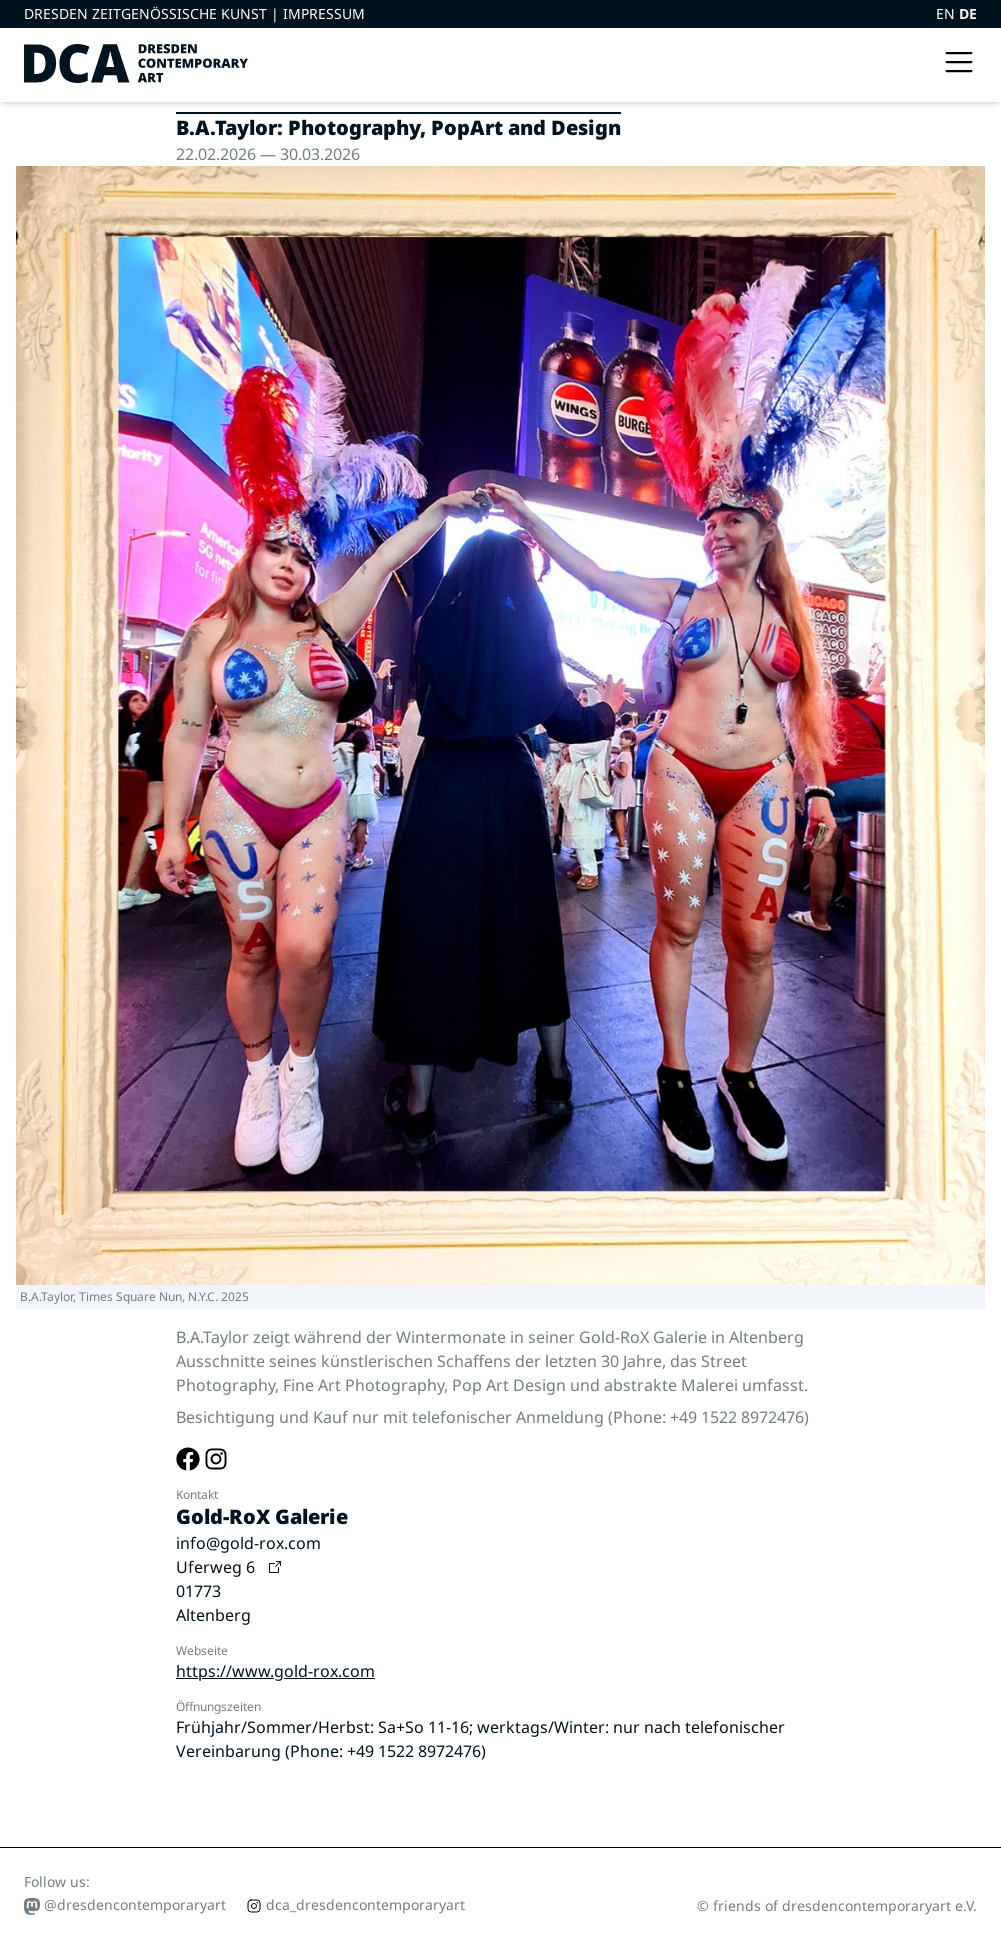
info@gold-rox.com (248, 1543)
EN (947, 13)
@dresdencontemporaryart (125, 1905)
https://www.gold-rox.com (275, 1671)
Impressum (324, 13)
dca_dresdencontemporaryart (355, 1904)
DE (968, 13)
